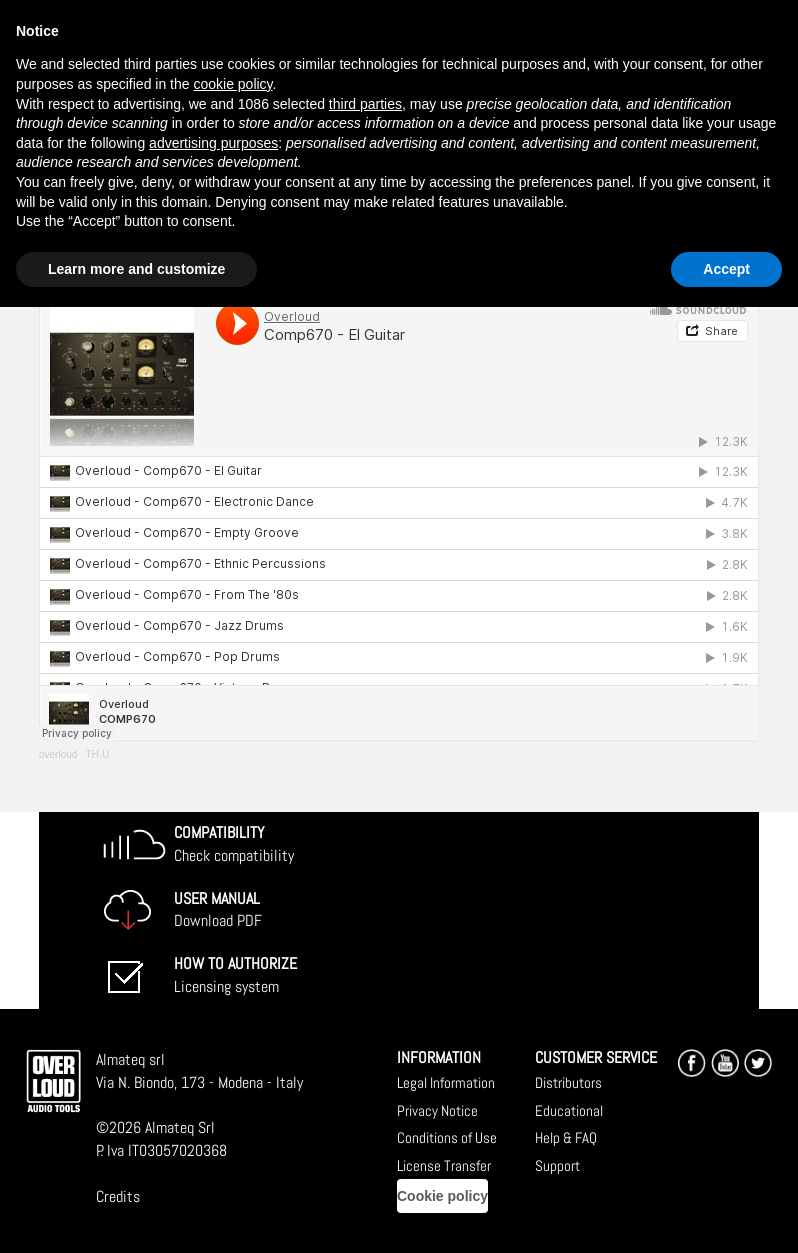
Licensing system (235, 975)
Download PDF (218, 910)
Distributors (568, 1082)
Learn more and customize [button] (136, 269)
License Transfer (444, 1165)
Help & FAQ (566, 1137)
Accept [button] (726, 269)
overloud (58, 754)
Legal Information (446, 1082)
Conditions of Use (447, 1137)
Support (557, 1165)
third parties (365, 104)
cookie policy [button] (232, 84)
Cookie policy (442, 1196)
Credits (118, 1196)
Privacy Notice (437, 1110)
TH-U (98, 754)
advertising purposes (213, 143)
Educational (569, 1110)
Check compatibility (234, 844)
